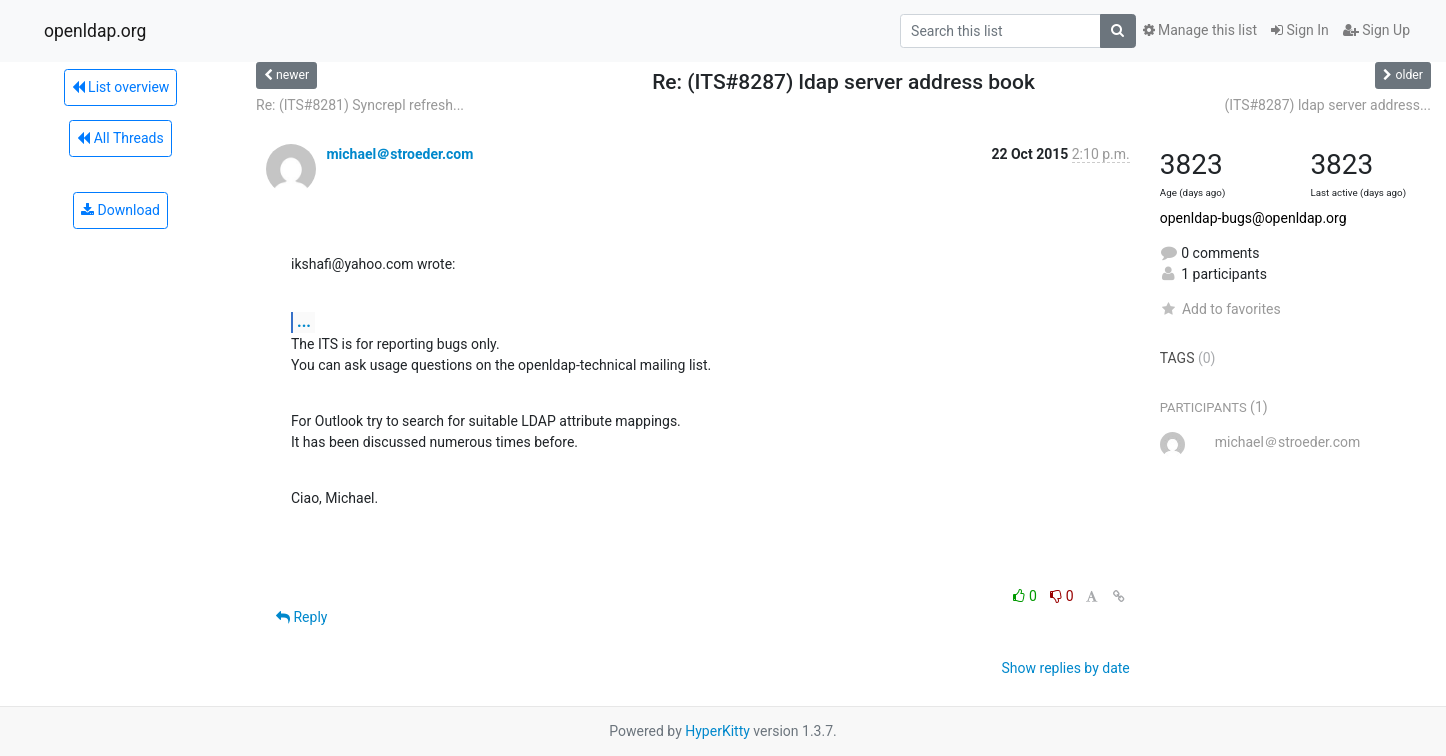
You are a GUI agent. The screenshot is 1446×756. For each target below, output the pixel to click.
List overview (121, 87)
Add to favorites (1220, 309)
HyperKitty (717, 731)
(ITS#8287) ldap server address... (1328, 105)
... (304, 321)
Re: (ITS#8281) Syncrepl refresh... (360, 105)
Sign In (1300, 30)
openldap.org (95, 31)
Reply (301, 617)
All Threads (120, 138)
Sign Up (1376, 30)
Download (120, 210)
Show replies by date (1066, 668)
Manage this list (1200, 30)
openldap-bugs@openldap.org (1253, 218)
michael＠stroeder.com (399, 154)
